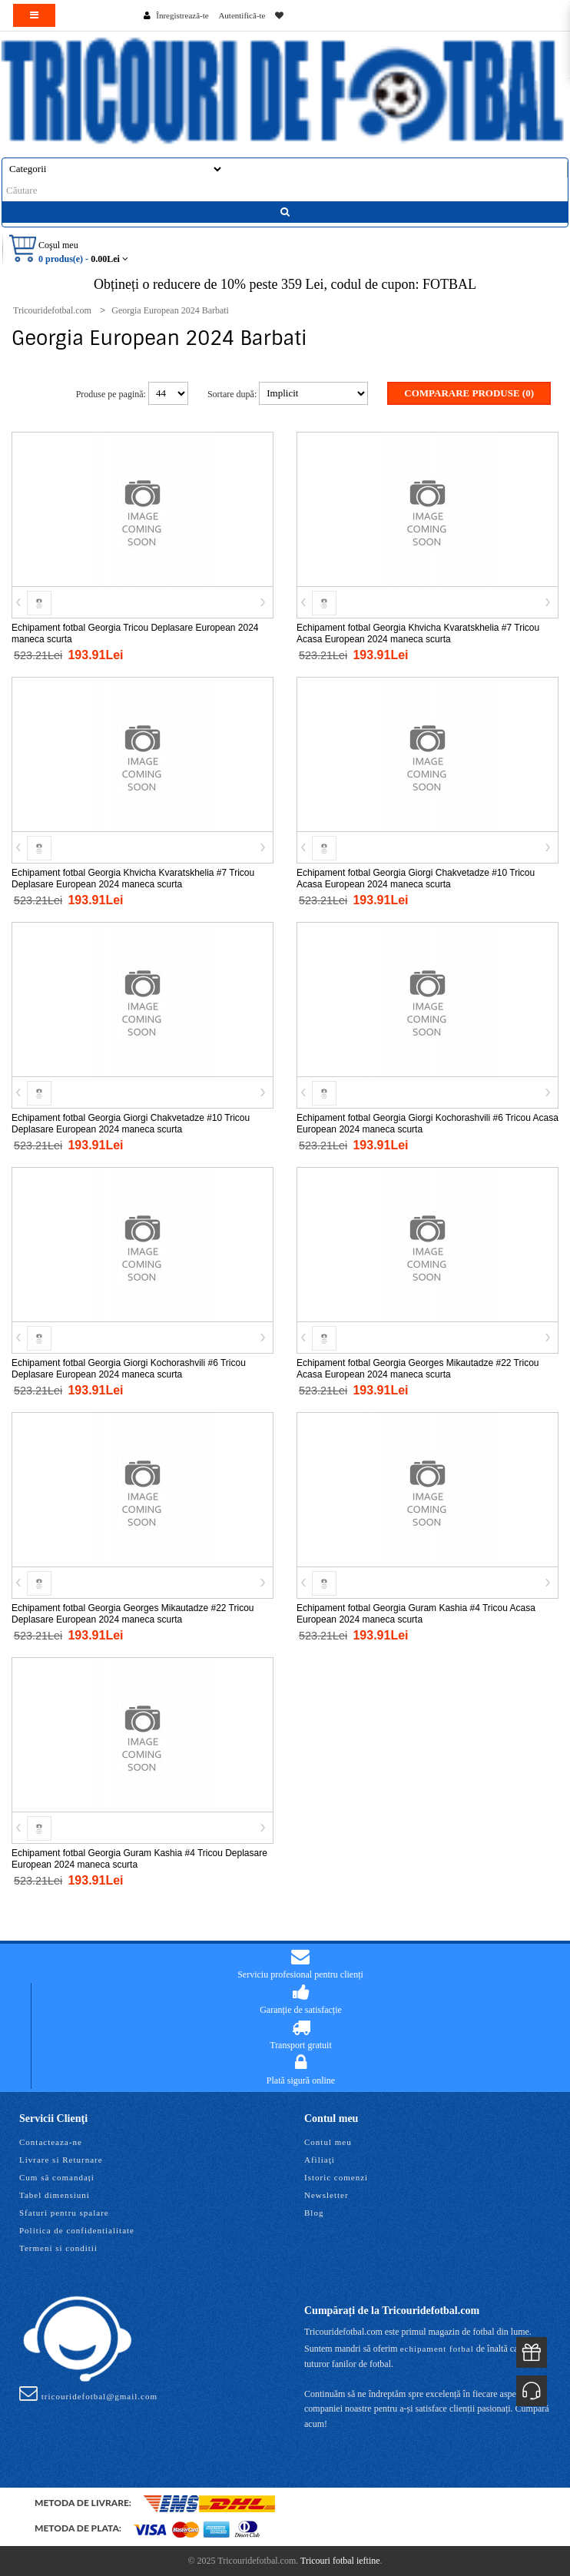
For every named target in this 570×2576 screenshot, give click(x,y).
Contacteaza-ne (50, 2142)
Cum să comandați (56, 2177)
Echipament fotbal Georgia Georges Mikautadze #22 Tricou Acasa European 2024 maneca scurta (418, 1369)
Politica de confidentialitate (76, 2230)
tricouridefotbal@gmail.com (88, 2393)
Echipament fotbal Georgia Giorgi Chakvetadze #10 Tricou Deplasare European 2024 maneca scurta (131, 1123)
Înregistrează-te (182, 15)
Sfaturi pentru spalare (64, 2212)
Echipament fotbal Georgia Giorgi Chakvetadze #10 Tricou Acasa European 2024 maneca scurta (416, 878)
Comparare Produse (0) (469, 393)
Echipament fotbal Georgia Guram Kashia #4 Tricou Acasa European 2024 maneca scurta (416, 1614)
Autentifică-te (241, 15)
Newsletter (326, 2195)
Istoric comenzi (336, 2177)
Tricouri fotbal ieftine (340, 2560)
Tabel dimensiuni (54, 2195)
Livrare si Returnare (61, 2159)
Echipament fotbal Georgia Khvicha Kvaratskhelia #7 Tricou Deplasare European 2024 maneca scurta (133, 878)
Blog (313, 2212)
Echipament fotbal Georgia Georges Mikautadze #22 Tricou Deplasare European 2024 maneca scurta (133, 1614)
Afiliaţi (319, 2159)
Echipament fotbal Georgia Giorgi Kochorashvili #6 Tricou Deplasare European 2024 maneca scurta (129, 1369)
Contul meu (328, 2142)
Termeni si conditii (58, 2248)
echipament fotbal (437, 2348)
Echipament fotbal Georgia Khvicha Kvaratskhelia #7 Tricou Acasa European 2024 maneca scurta (418, 633)
